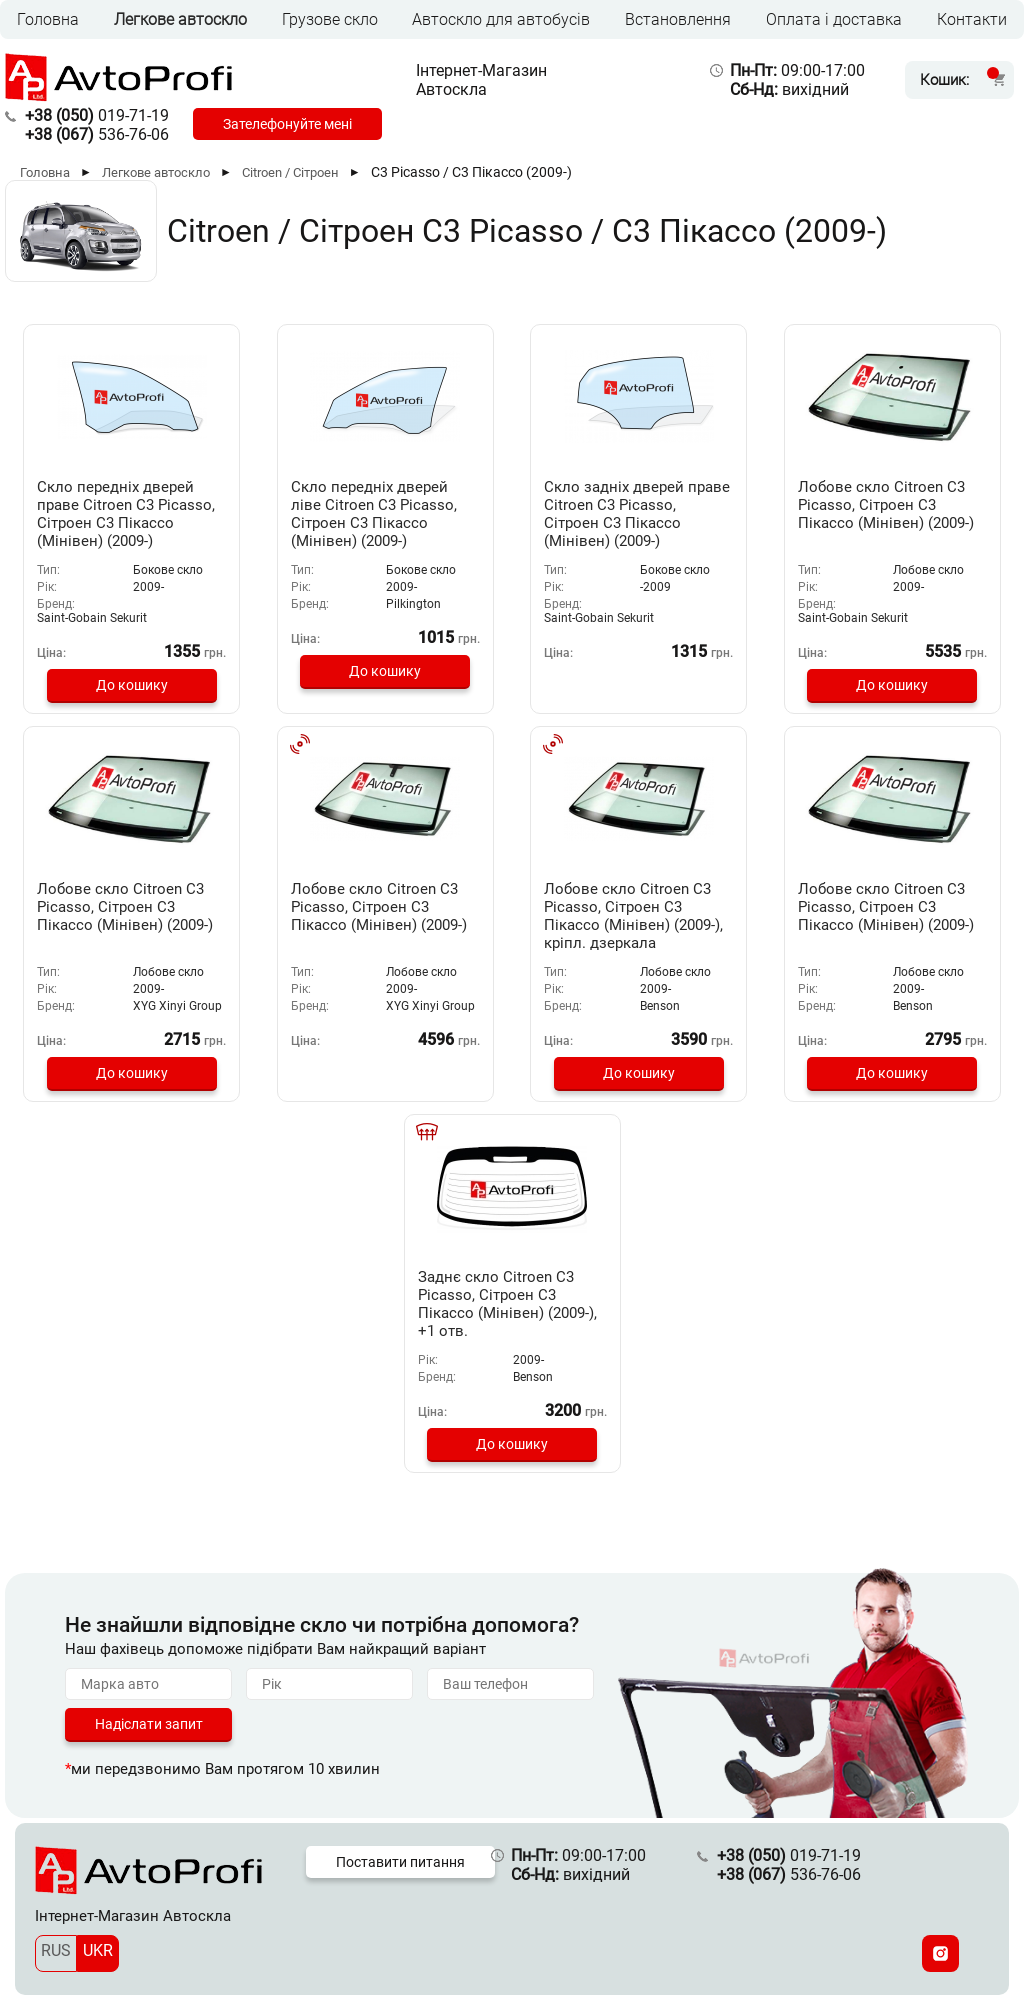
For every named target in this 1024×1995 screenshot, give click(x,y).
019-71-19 (97, 115)
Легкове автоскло (180, 19)
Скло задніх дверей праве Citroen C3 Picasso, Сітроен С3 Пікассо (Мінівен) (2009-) (637, 514)
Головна (48, 19)
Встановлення (678, 19)
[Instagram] (940, 1953)
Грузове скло (330, 19)
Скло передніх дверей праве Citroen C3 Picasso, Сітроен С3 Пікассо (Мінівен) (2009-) (126, 514)
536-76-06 (97, 134)
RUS (56, 1950)
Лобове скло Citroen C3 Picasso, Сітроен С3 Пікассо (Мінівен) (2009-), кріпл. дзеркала (633, 916)
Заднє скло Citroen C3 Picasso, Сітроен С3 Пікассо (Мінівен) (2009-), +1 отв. (507, 1304)
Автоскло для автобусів (501, 19)
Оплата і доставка (834, 19)
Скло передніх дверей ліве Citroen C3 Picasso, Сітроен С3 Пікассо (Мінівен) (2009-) (374, 514)
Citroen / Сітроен (290, 172)
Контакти (972, 19)
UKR (98, 1950)
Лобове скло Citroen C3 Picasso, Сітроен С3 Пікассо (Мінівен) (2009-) (886, 505)
